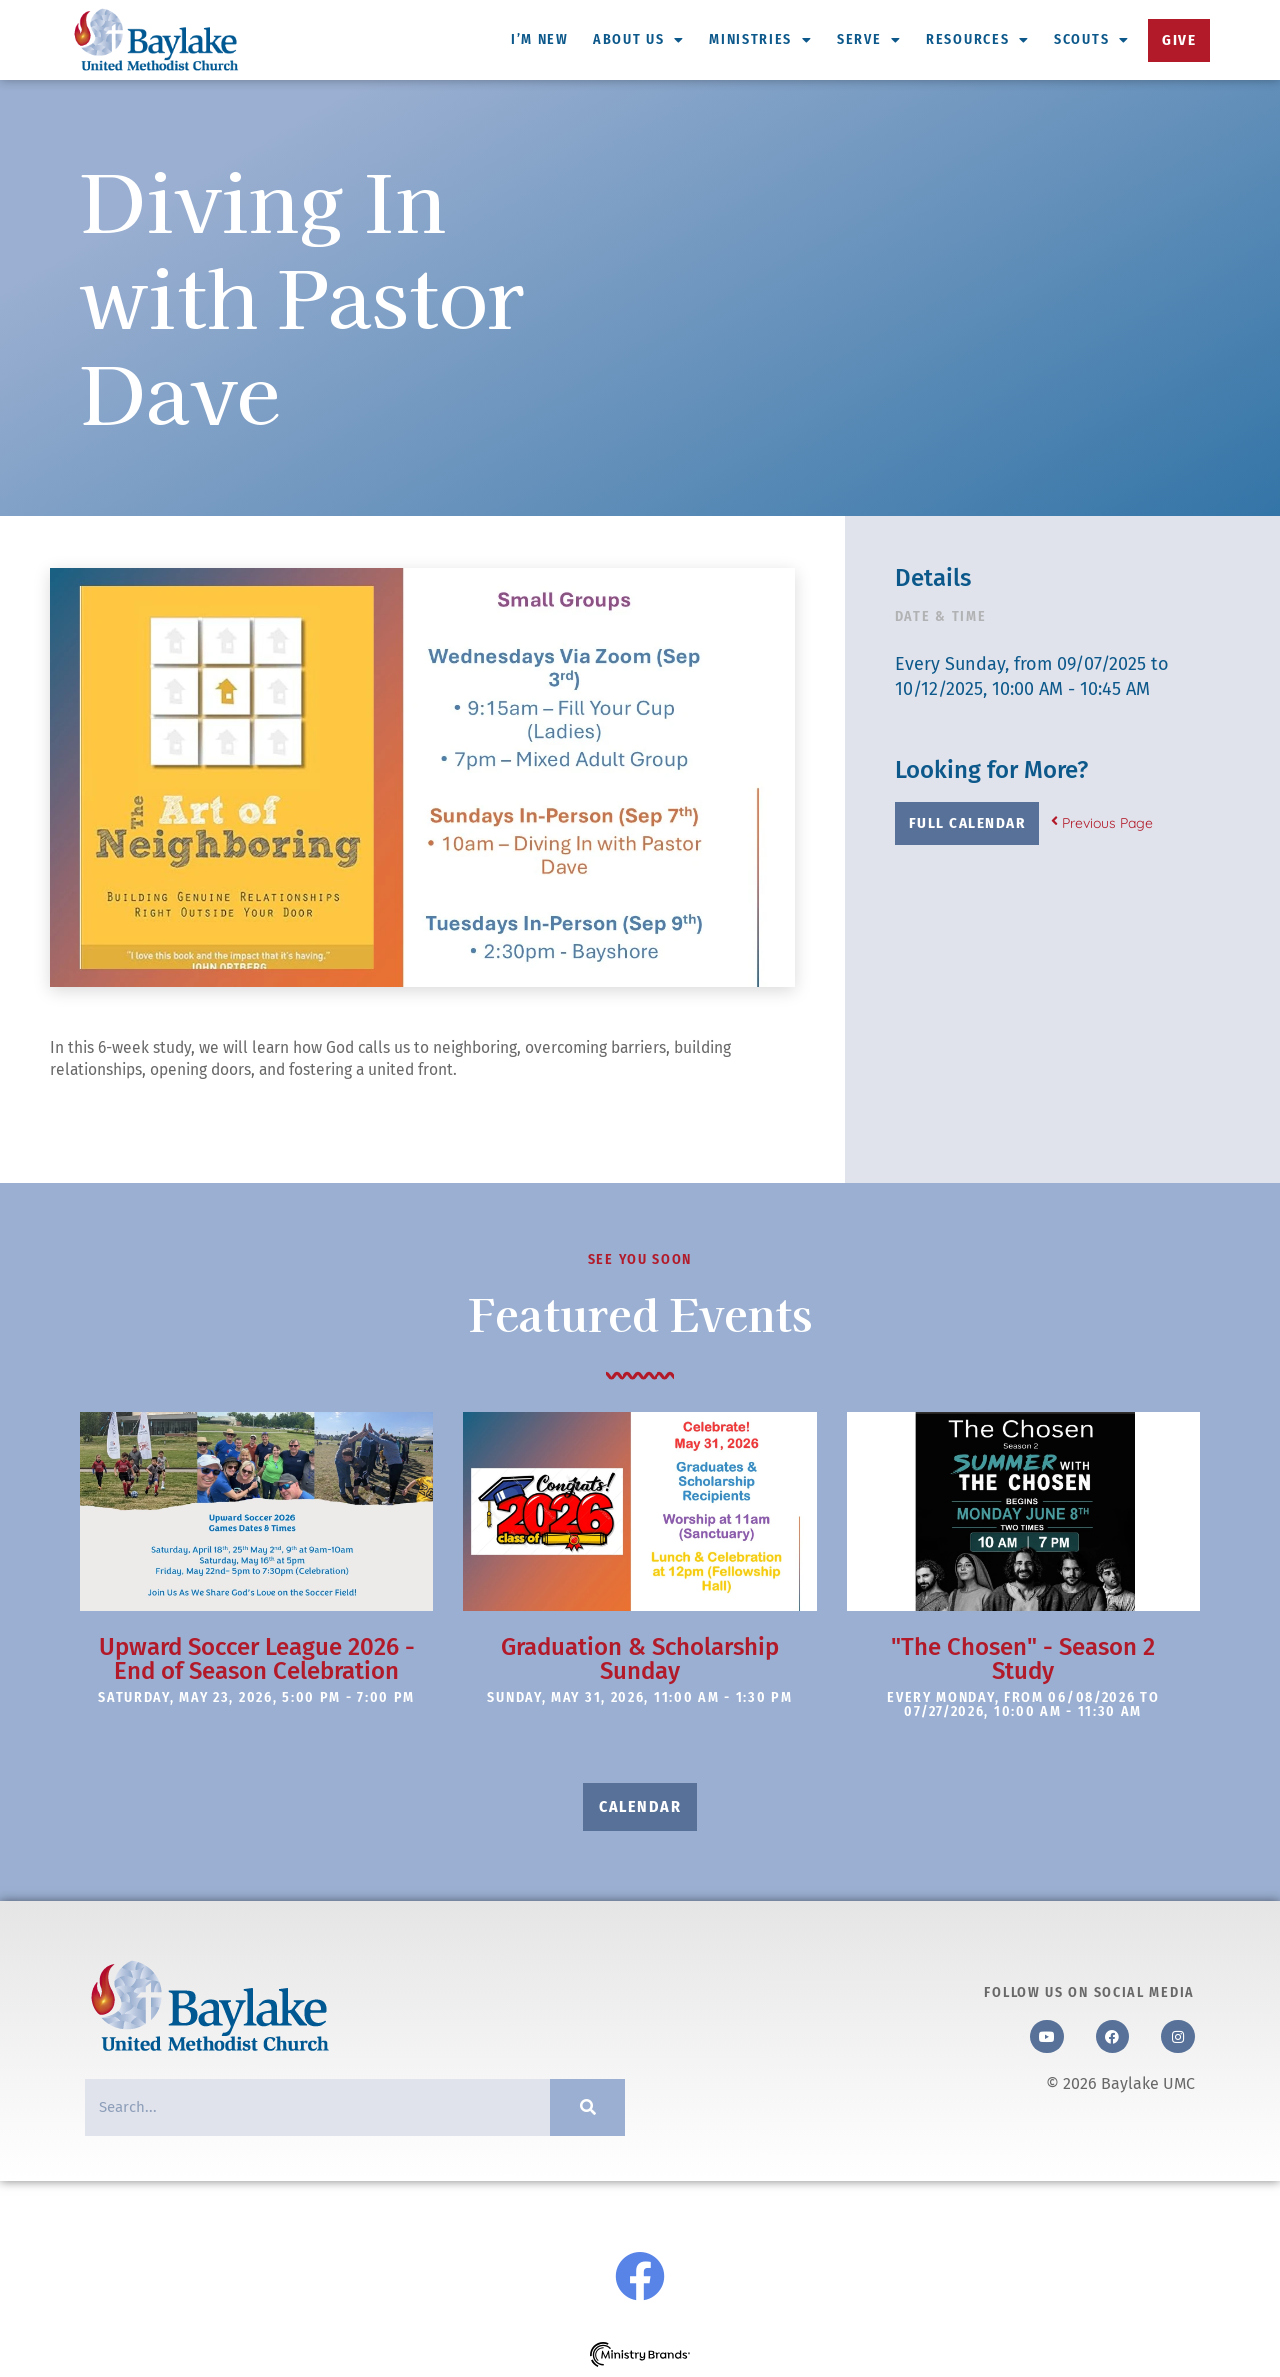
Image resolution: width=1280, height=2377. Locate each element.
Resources (978, 40)
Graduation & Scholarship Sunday (640, 1659)
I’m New (540, 39)
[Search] (587, 2107)
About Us (639, 40)
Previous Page (1102, 823)
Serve (869, 40)
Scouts (1092, 40)
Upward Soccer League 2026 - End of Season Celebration (257, 1659)
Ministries (761, 40)
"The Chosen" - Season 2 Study (1023, 1659)
